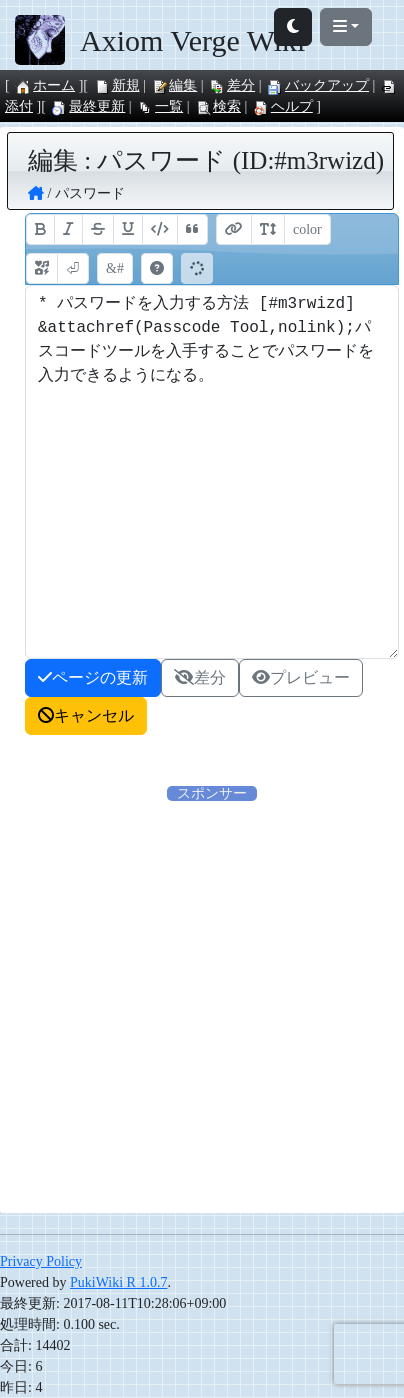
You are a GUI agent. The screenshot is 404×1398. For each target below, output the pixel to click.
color (307, 229)
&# (115, 268)
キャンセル (86, 715)
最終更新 (88, 106)
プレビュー (301, 677)
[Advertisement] (202, 1006)
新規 (117, 85)
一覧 (160, 106)
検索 (218, 106)
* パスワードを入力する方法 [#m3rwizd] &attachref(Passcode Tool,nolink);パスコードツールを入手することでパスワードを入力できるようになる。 (212, 472)
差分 (232, 85)
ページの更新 (93, 677)
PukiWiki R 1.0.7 (118, 1282)
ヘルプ (283, 106)
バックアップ (318, 85)
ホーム (45, 85)
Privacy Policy (41, 1261)
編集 (174, 85)
